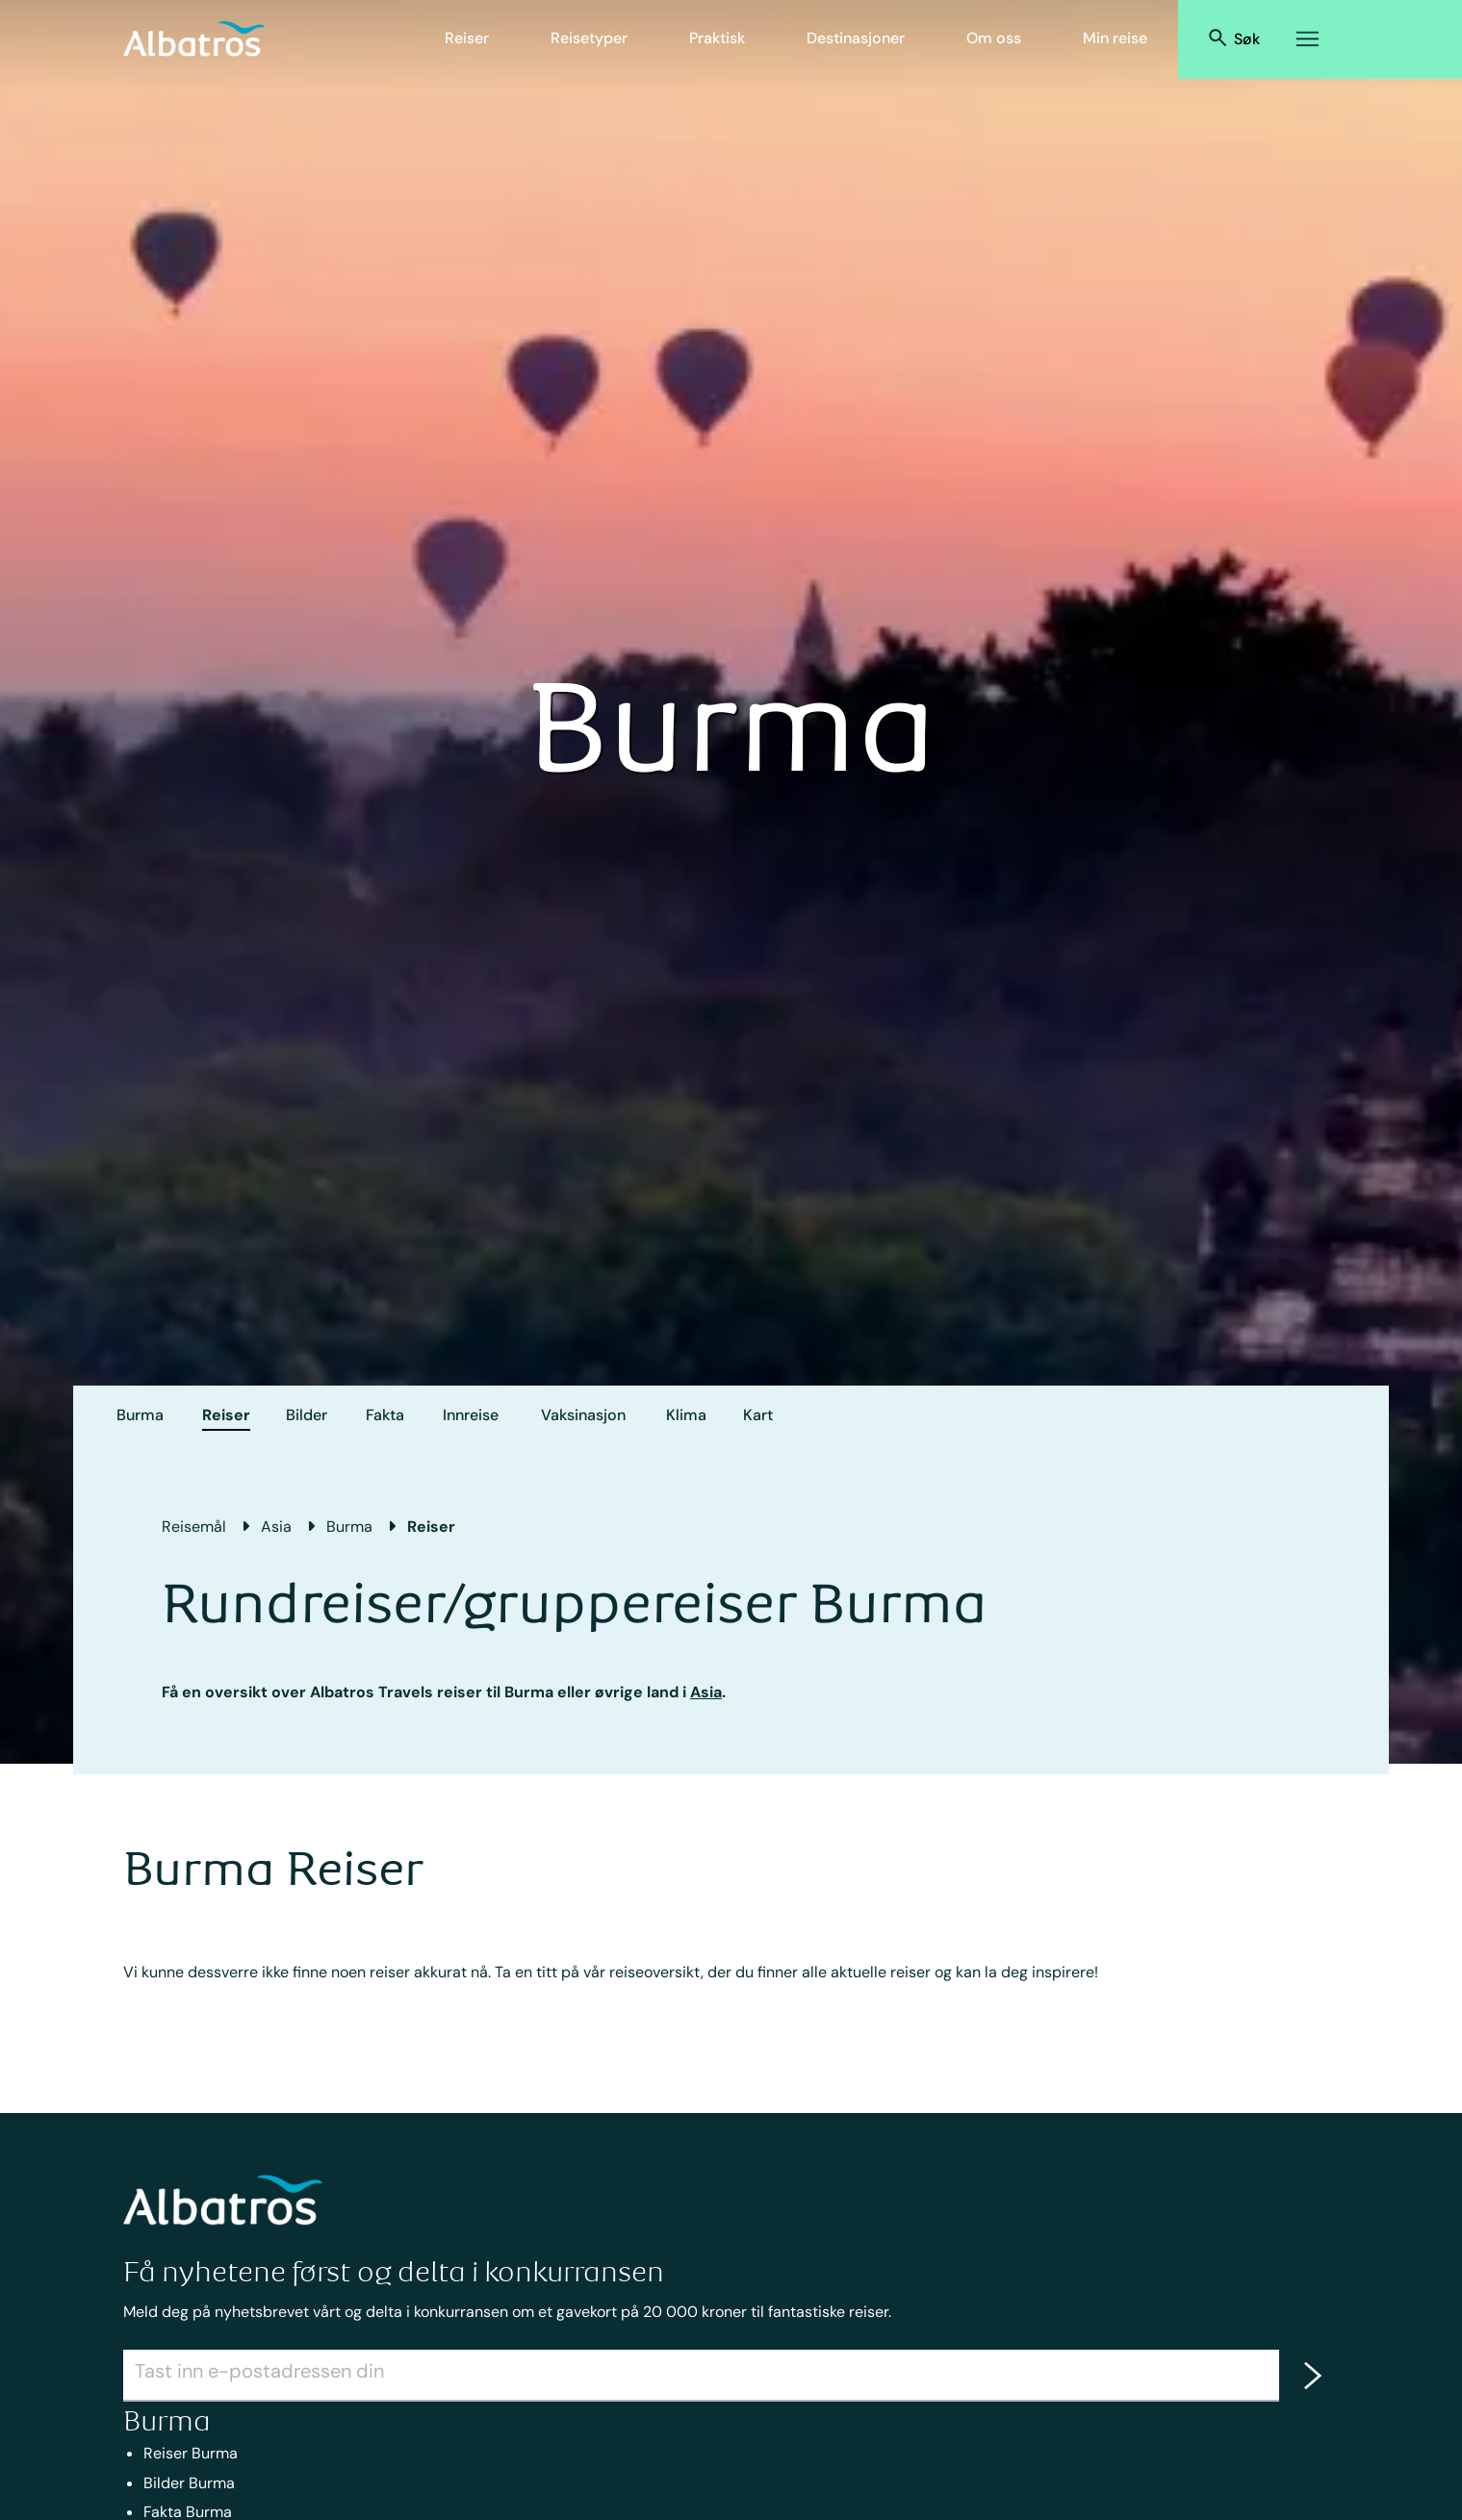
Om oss (993, 38)
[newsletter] (1309, 2376)
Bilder (306, 1415)
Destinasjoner (856, 38)
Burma (140, 1415)
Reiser (467, 38)
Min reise (1115, 38)
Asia (276, 1526)
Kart (758, 1415)
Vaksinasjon (583, 1415)
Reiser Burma (190, 2453)
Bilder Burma (189, 2483)
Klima (686, 1415)
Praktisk (717, 38)
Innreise (471, 1415)
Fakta (385, 1415)
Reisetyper (589, 38)
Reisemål (194, 1526)
